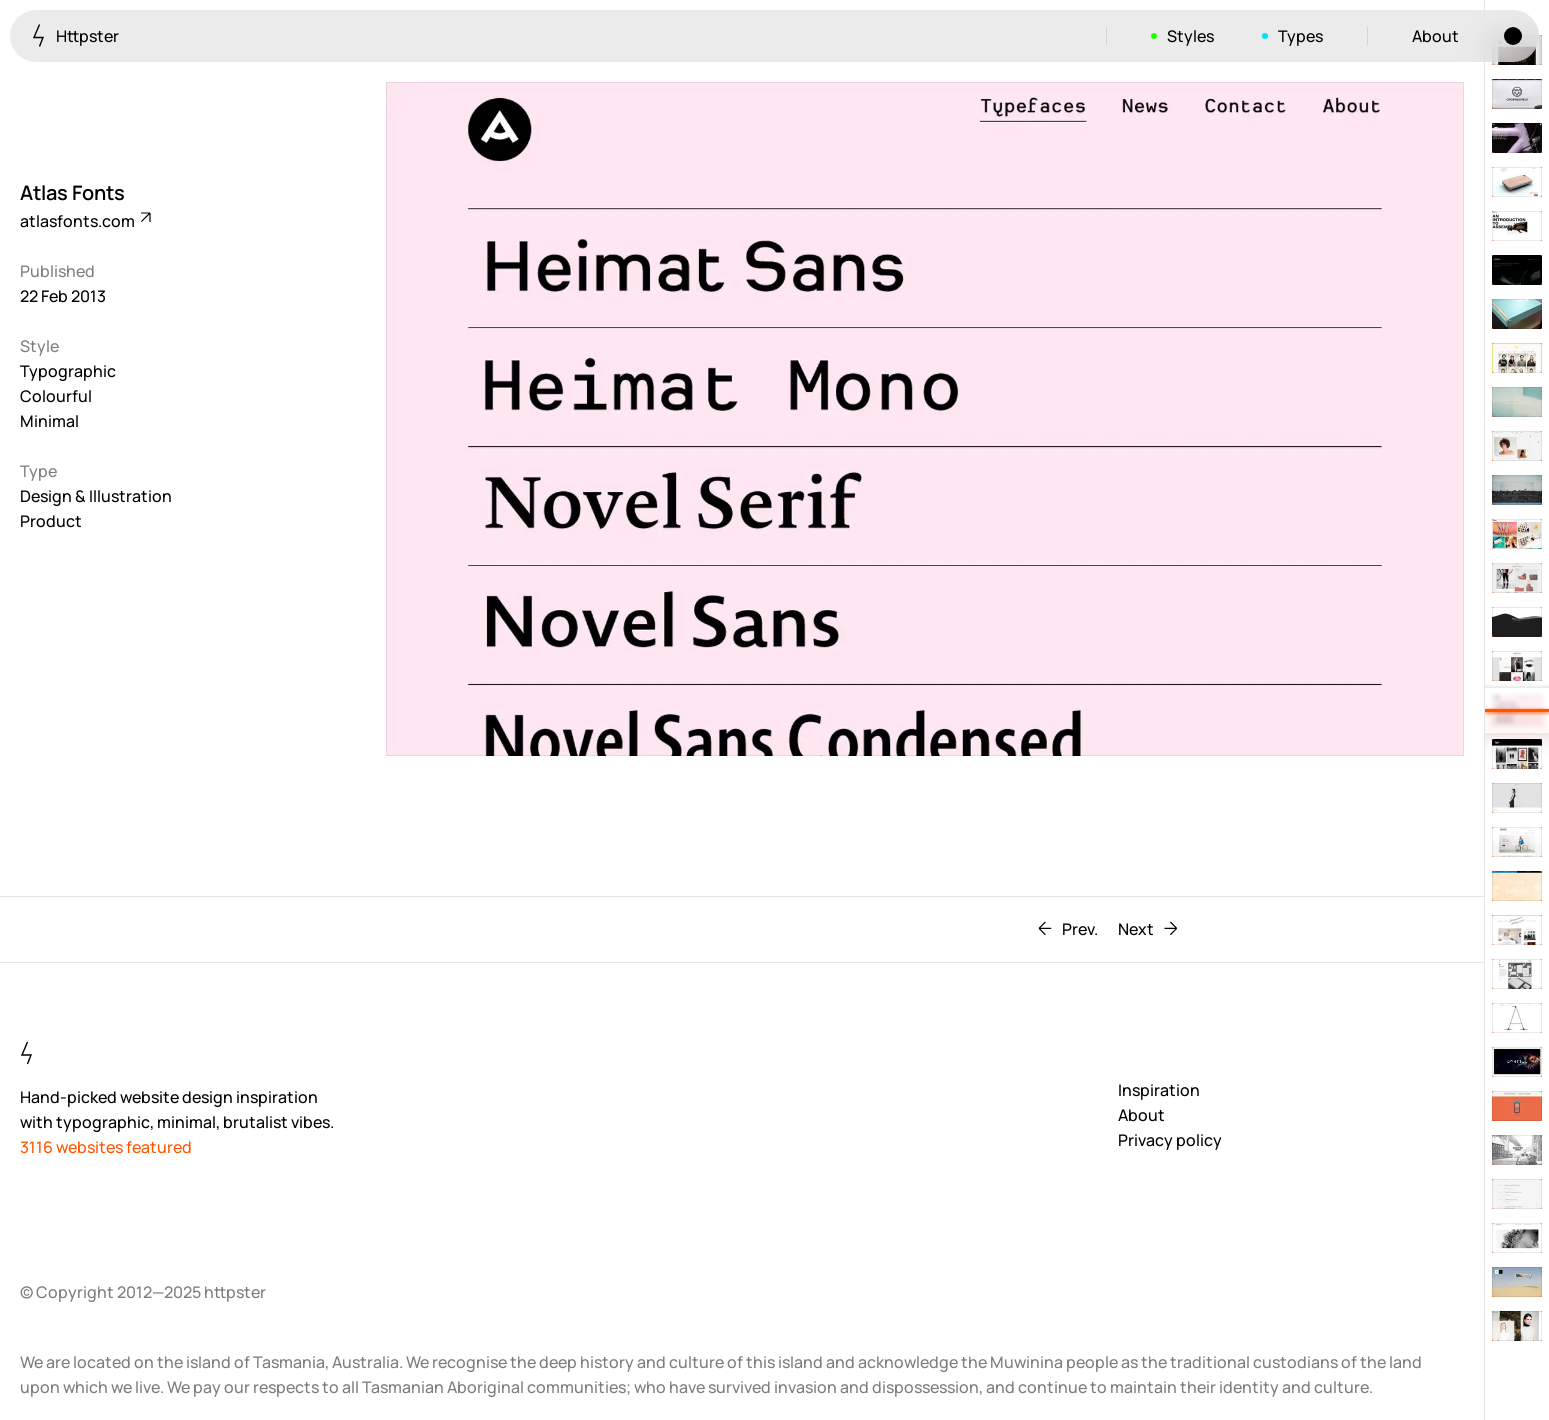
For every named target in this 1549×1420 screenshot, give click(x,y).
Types (1300, 36)
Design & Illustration (96, 496)
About (1435, 36)
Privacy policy (1170, 1140)
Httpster (75, 35)
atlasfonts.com (84, 221)
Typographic (68, 371)
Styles (1190, 36)
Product (51, 521)
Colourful (56, 396)
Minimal (49, 421)
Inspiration (1159, 1090)
